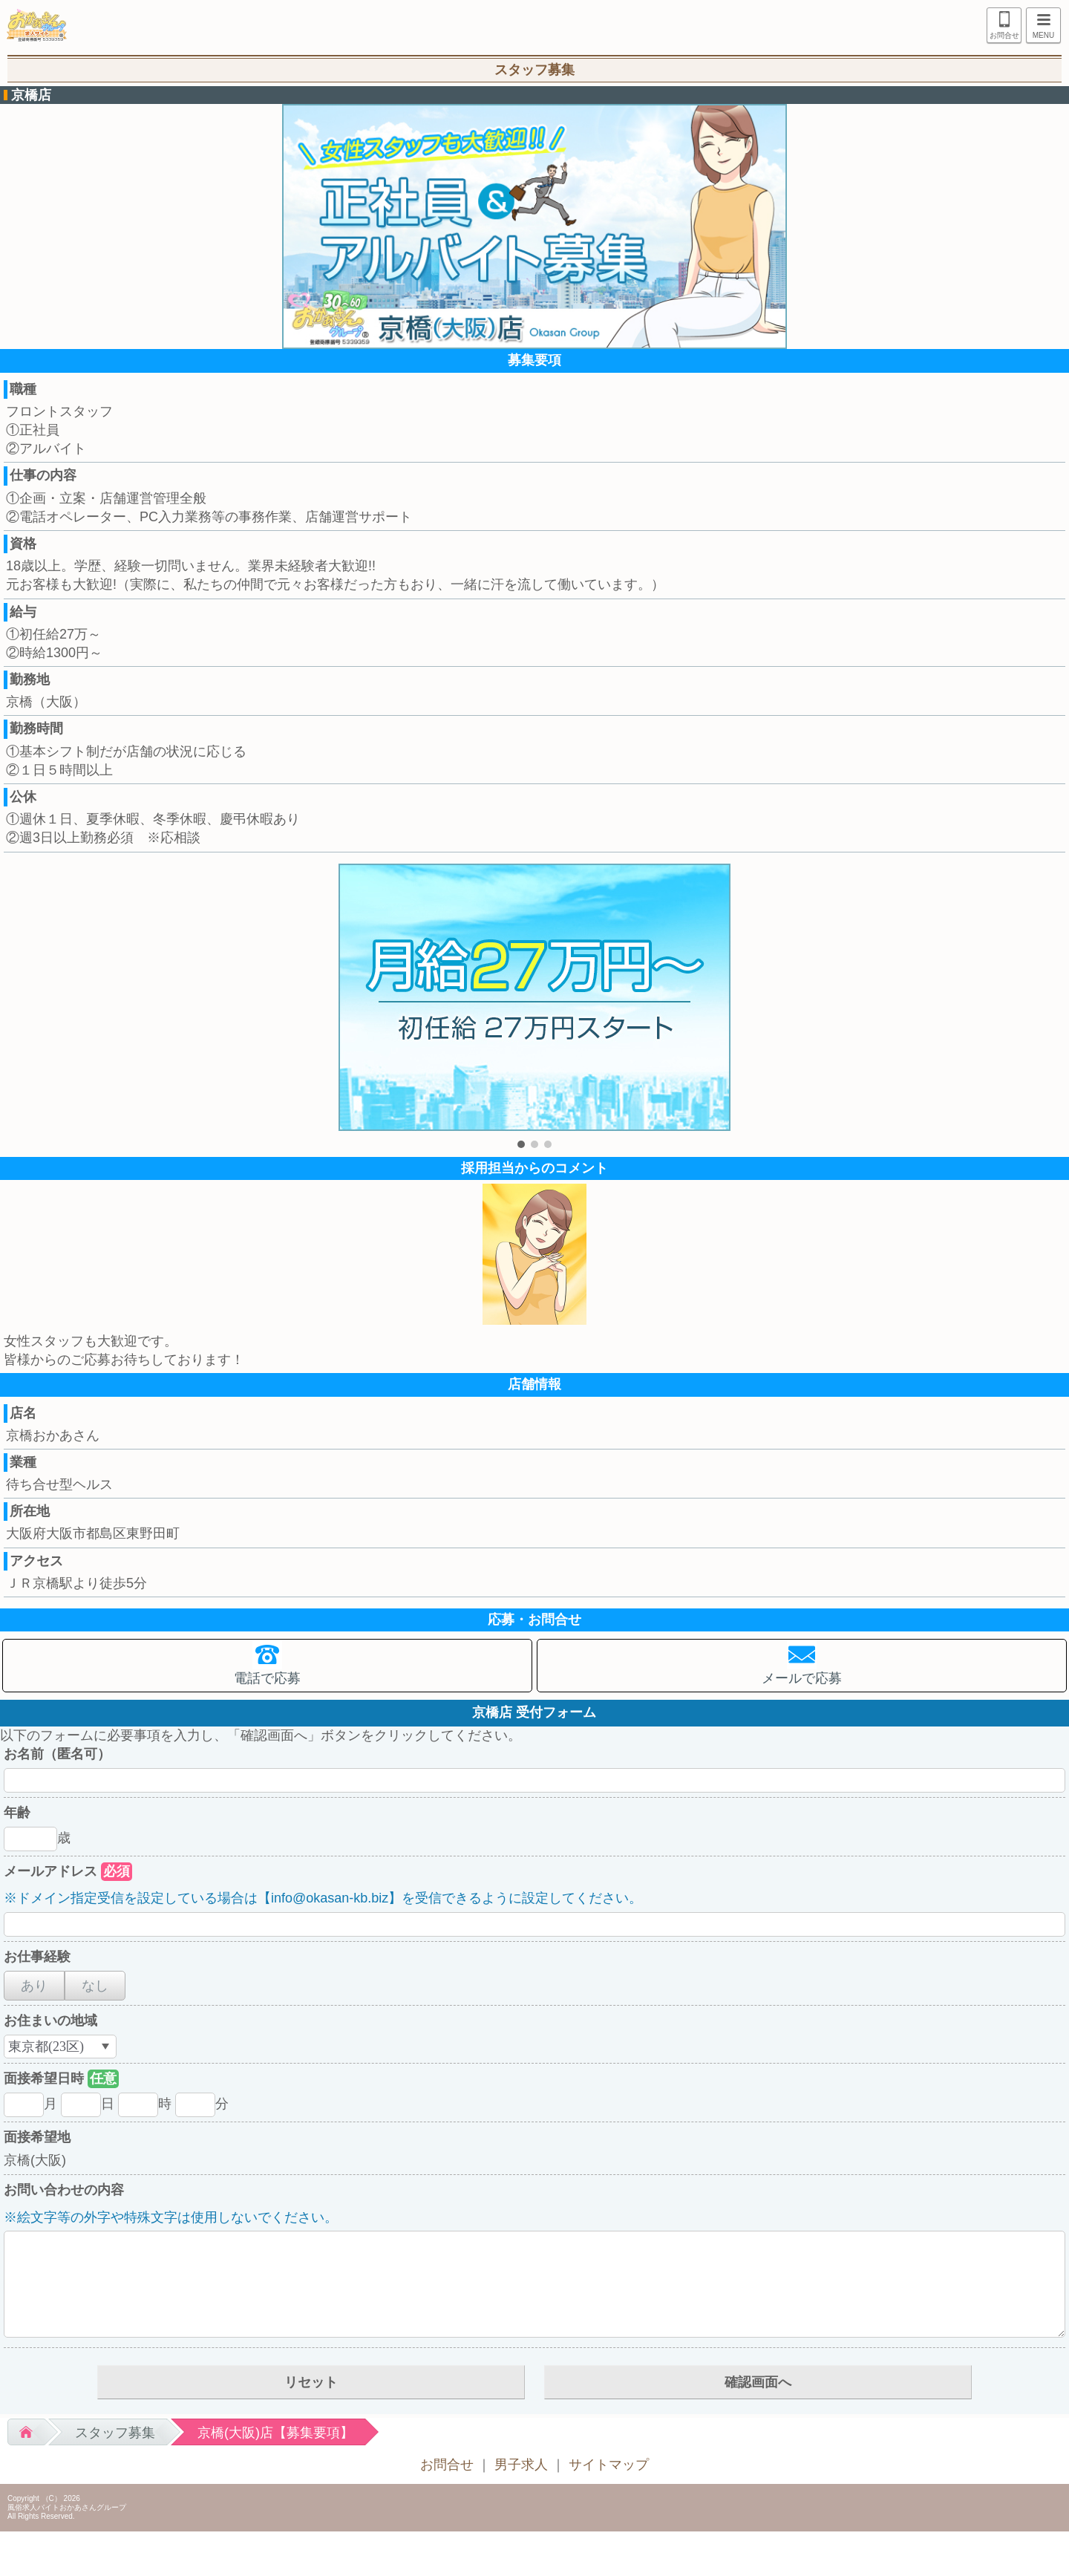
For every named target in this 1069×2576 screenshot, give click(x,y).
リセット (311, 2382)
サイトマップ (609, 2464)
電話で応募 (267, 1678)
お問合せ (1004, 35)
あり (34, 1985)
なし (95, 1985)
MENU (1040, 26)
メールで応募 (802, 1678)
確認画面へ (758, 2382)
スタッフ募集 (115, 2432)
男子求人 (521, 2464)
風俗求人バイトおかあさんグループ (66, 2507)
